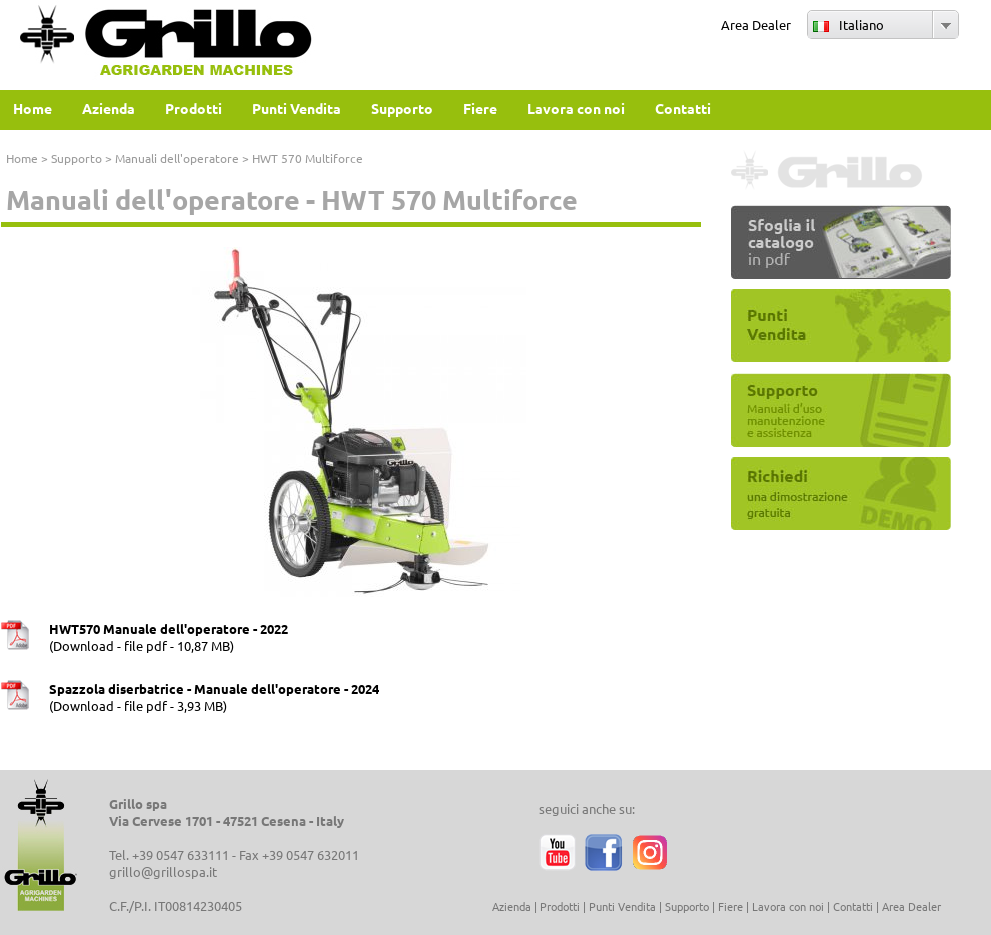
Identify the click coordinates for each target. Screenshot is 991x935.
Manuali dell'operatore (177, 158)
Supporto (76, 158)
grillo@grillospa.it (163, 871)
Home (22, 158)
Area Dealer (756, 24)
